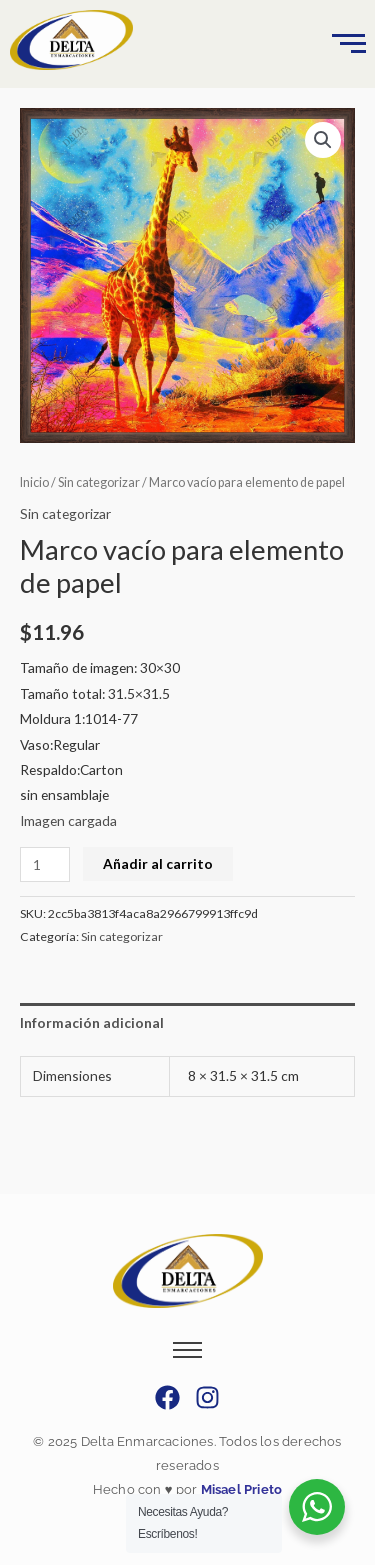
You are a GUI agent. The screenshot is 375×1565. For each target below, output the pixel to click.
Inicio (34, 482)
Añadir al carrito (158, 863)
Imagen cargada (68, 820)
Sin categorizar (99, 482)
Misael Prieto (239, 1489)
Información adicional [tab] (92, 1022)
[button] (323, 140)
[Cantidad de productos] (45, 864)
